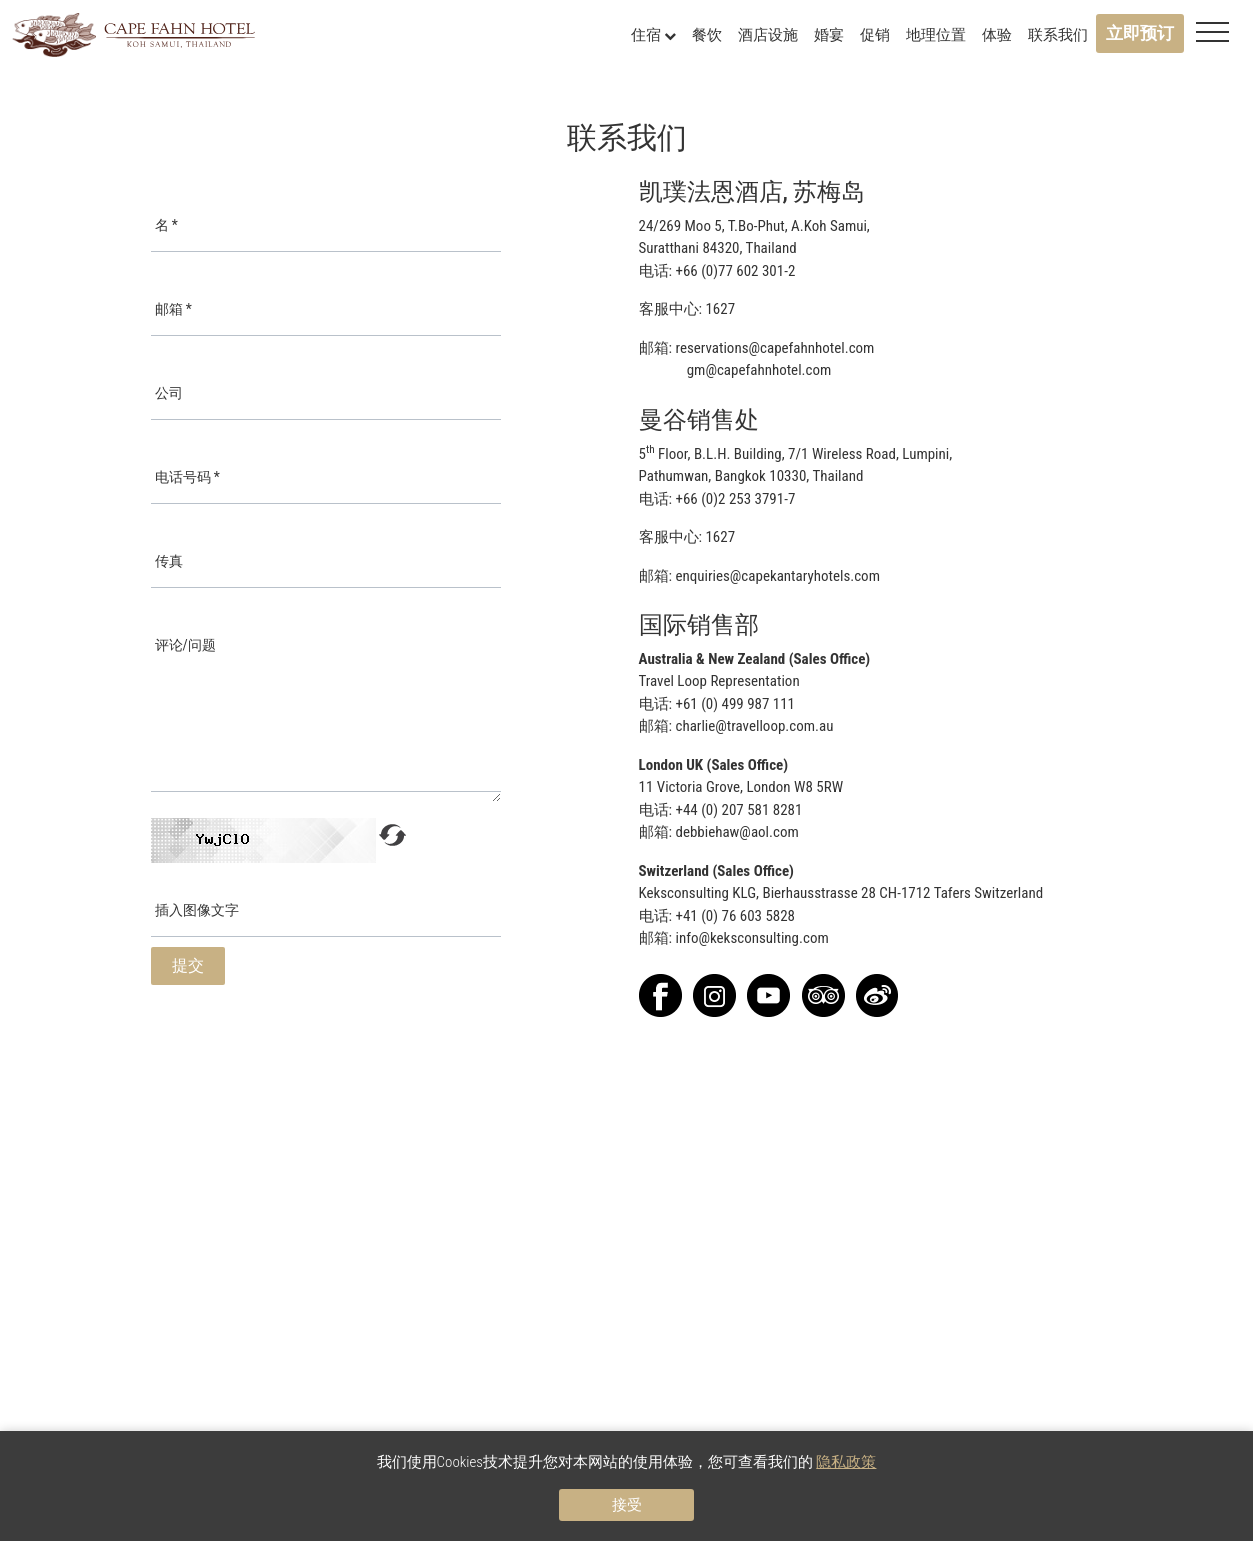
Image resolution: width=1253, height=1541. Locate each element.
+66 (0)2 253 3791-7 (735, 499)
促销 (875, 35)
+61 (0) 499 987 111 (735, 704)
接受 (627, 1505)
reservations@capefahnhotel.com (774, 348)
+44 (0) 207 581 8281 (738, 810)
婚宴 (829, 35)
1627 (720, 309)
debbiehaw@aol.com (736, 832)
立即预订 (1140, 33)
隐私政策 (846, 1462)
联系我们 (1058, 35)
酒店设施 (768, 35)
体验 (997, 35)
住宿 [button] (653, 35)
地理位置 (936, 35)
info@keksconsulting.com (751, 938)
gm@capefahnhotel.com (759, 370)
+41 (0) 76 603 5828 (735, 916)
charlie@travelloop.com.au (754, 726)
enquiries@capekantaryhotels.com (777, 576)
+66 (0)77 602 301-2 (735, 271)
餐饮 (707, 35)
